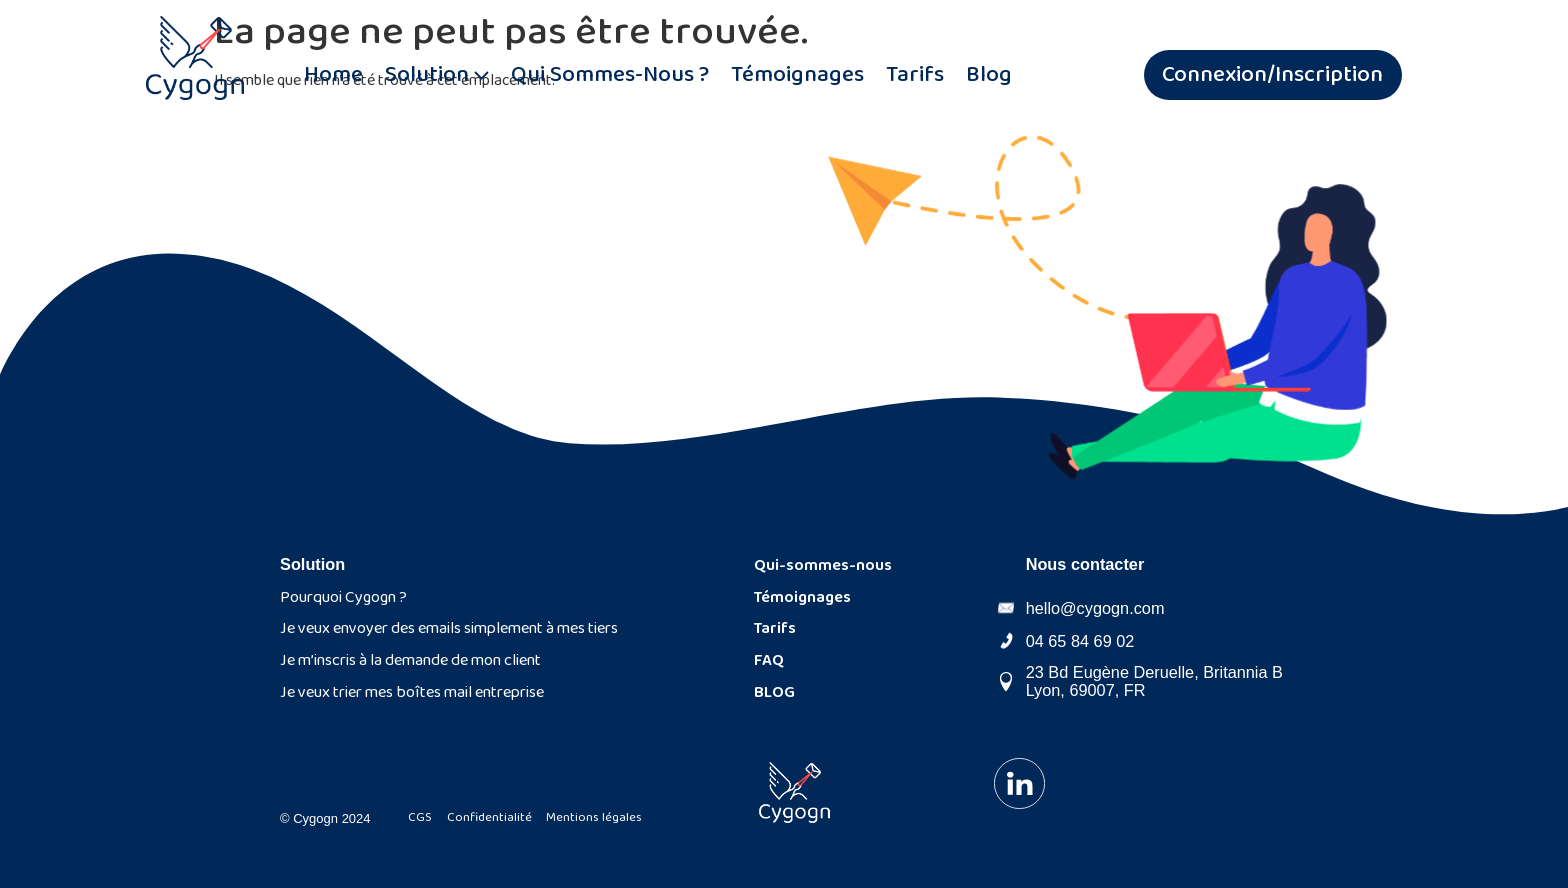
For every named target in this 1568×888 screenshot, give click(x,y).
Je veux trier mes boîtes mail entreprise (412, 692)
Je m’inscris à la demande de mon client (410, 660)
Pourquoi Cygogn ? (343, 597)
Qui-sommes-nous (823, 565)
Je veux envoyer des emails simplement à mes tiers (449, 628)
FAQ (769, 660)
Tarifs (775, 628)
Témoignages (802, 597)
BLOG (774, 692)
